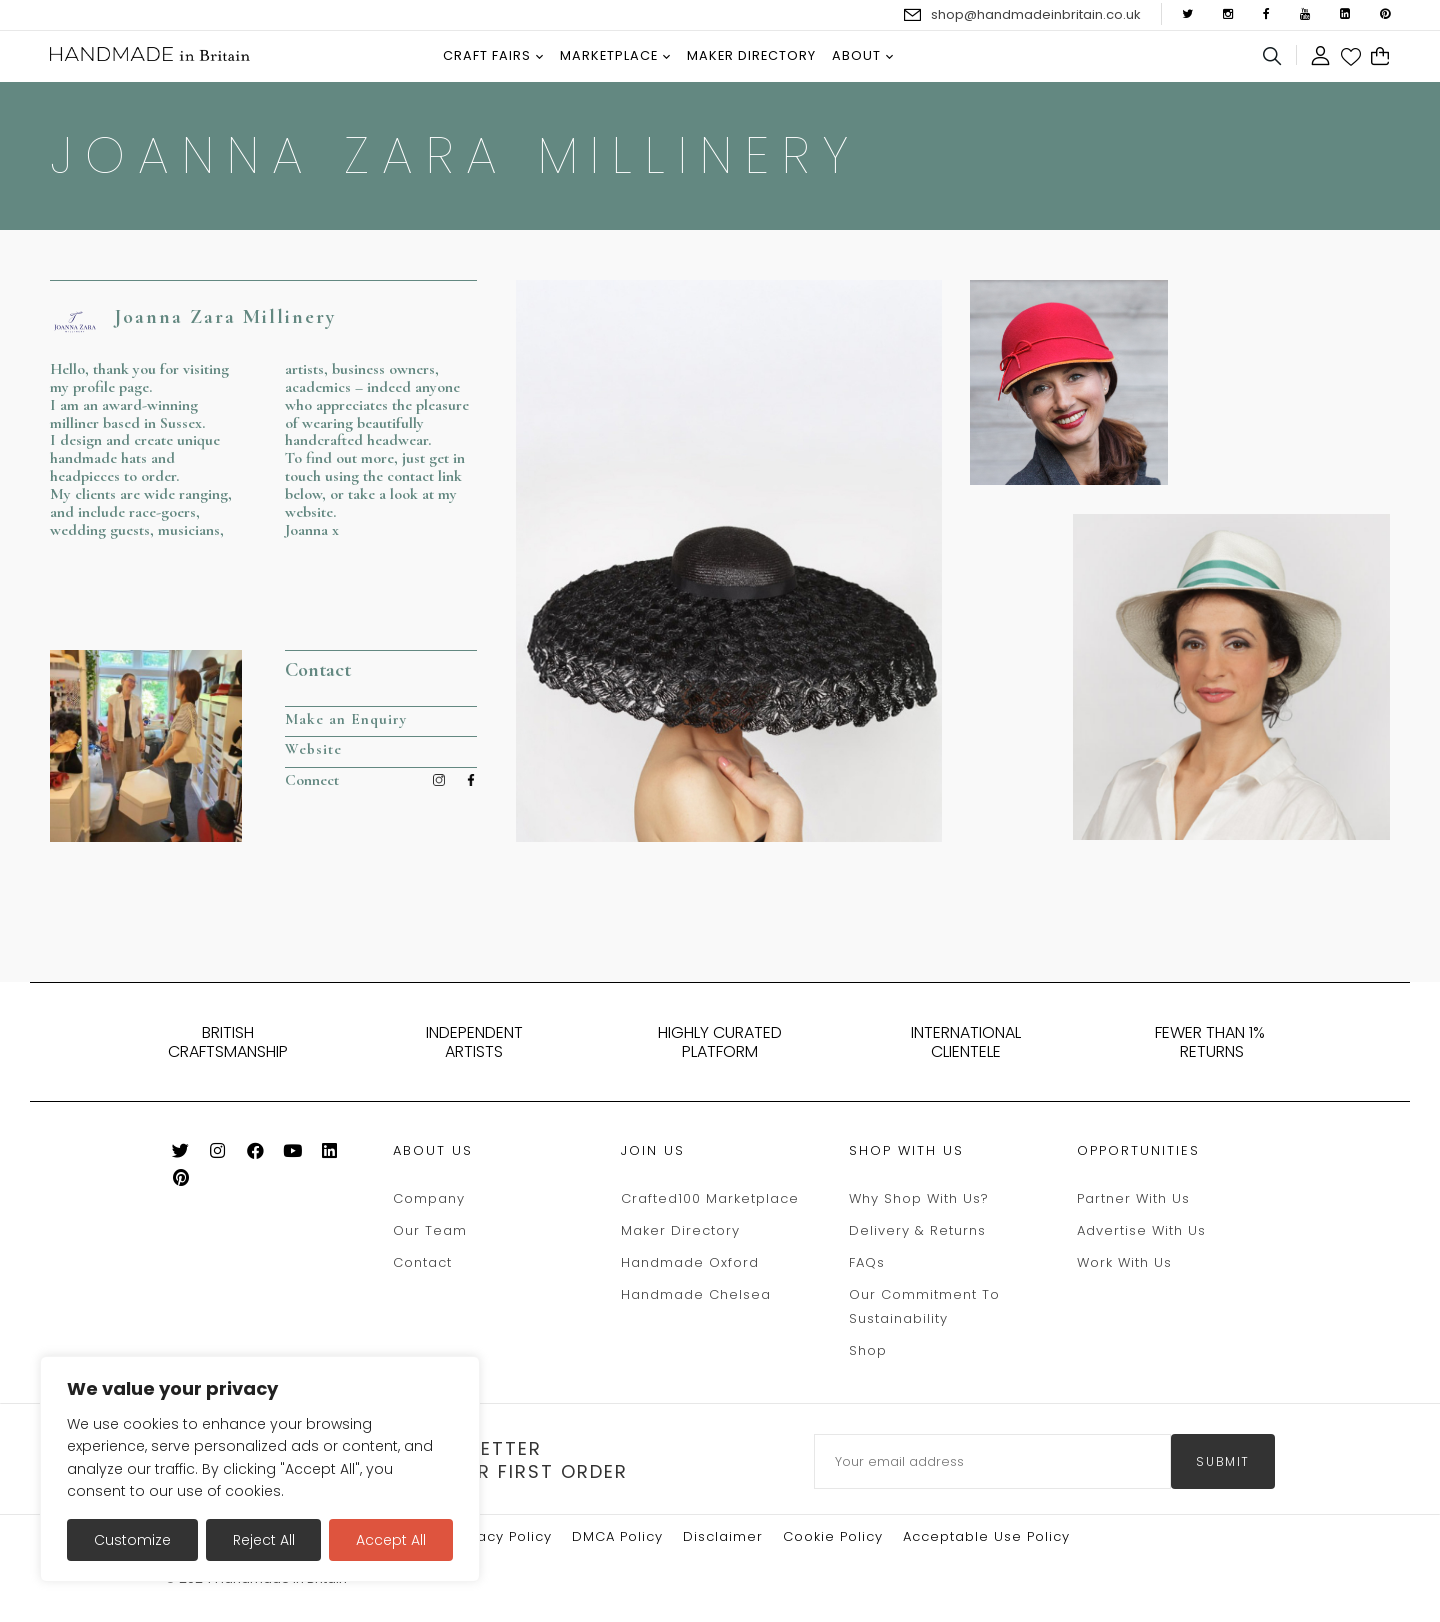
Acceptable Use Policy (986, 1536)
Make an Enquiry (347, 719)
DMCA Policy (617, 1536)
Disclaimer (723, 1536)
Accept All (391, 1540)
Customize (132, 1540)
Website (313, 750)
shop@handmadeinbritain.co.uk (1036, 14)
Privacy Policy (501, 1536)
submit (1223, 1461)
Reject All (264, 1540)
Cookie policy (833, 1536)
